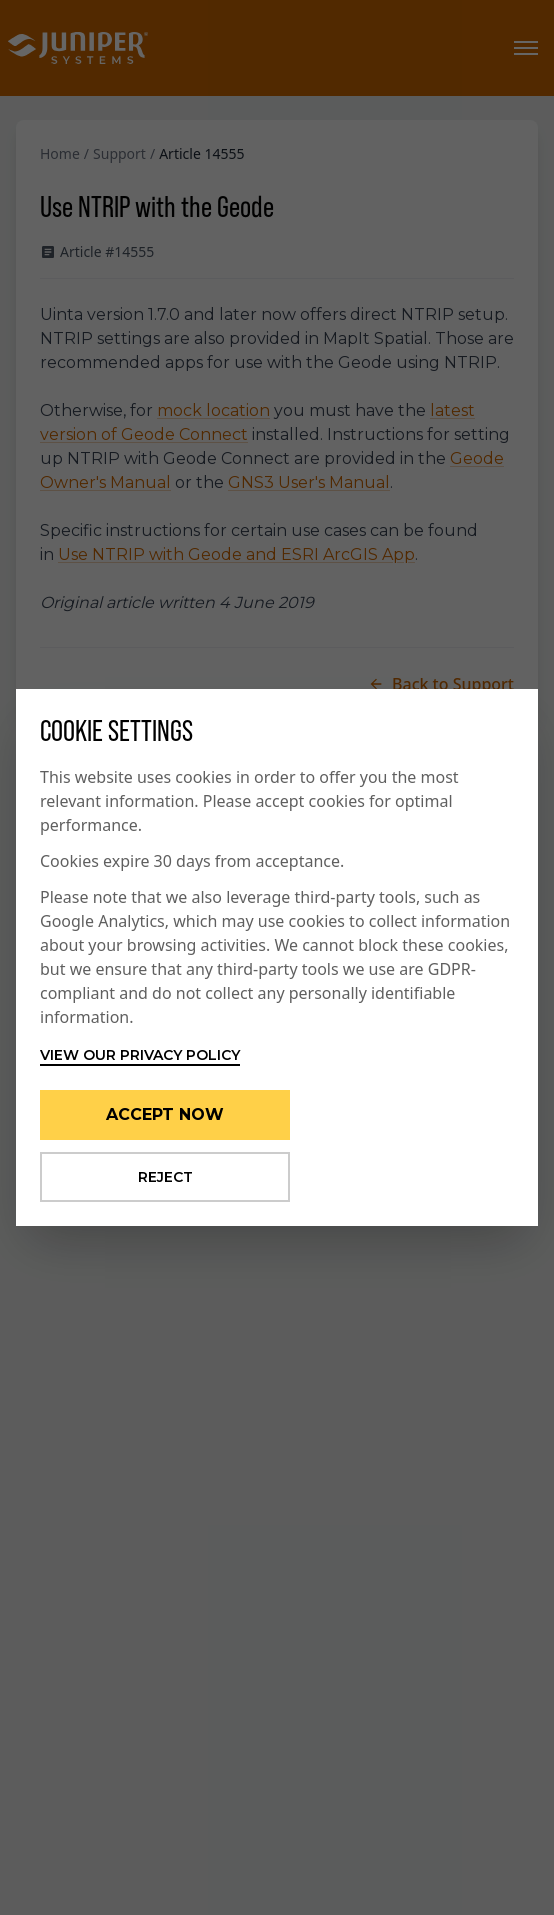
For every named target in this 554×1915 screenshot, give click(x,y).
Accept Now (165, 1114)
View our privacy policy (140, 1055)
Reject (165, 1177)
